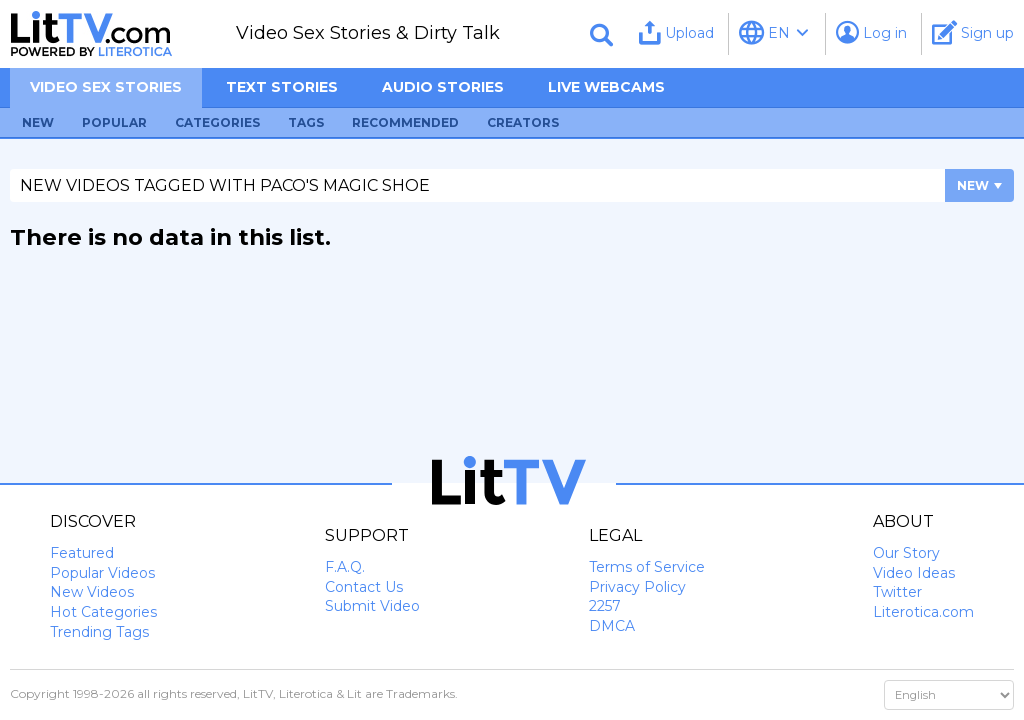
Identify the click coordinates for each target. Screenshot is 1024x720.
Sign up (973, 32)
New (38, 122)
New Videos (92, 592)
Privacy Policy (637, 587)
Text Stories (282, 87)
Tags (306, 122)
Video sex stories (106, 87)
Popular (114, 122)
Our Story (906, 553)
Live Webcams (606, 87)
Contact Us (364, 587)
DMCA (612, 626)
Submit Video (372, 606)
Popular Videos (102, 573)
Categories (217, 122)
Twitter (897, 592)
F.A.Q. (345, 567)
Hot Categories (103, 612)
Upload (676, 32)
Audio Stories (443, 87)
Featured (82, 553)
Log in (871, 32)
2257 (605, 606)
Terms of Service (647, 567)
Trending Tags (99, 632)
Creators (523, 122)
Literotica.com (923, 612)
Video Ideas (914, 573)
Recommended (405, 122)
